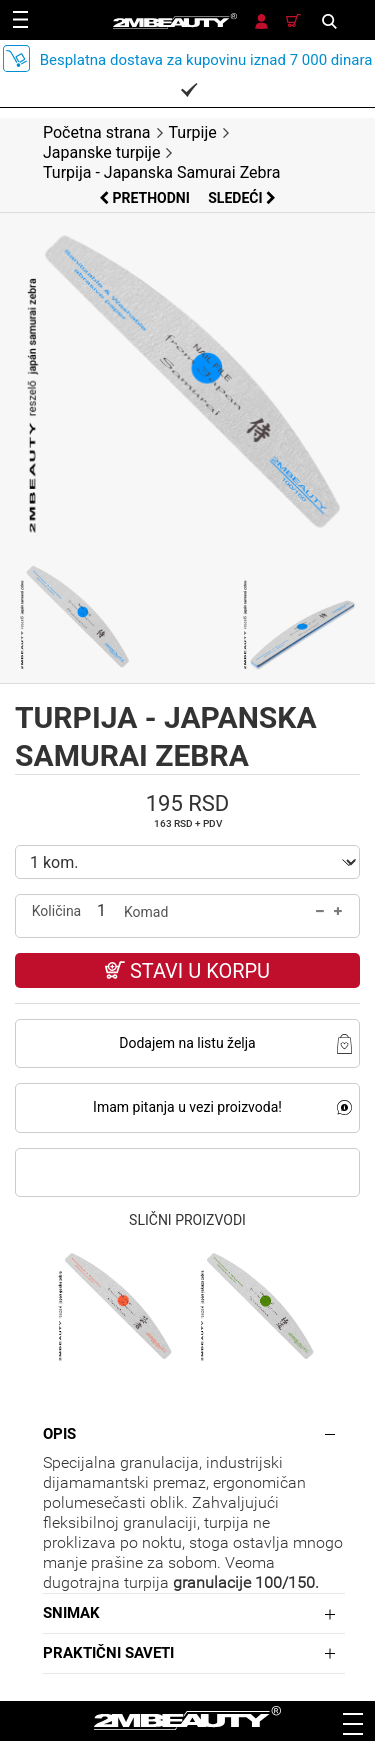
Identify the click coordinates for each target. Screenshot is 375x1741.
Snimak (71, 1613)
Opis (59, 1434)
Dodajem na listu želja (187, 1043)
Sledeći (242, 198)
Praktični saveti (108, 1653)
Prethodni (146, 198)
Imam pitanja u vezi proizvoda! (187, 1107)
